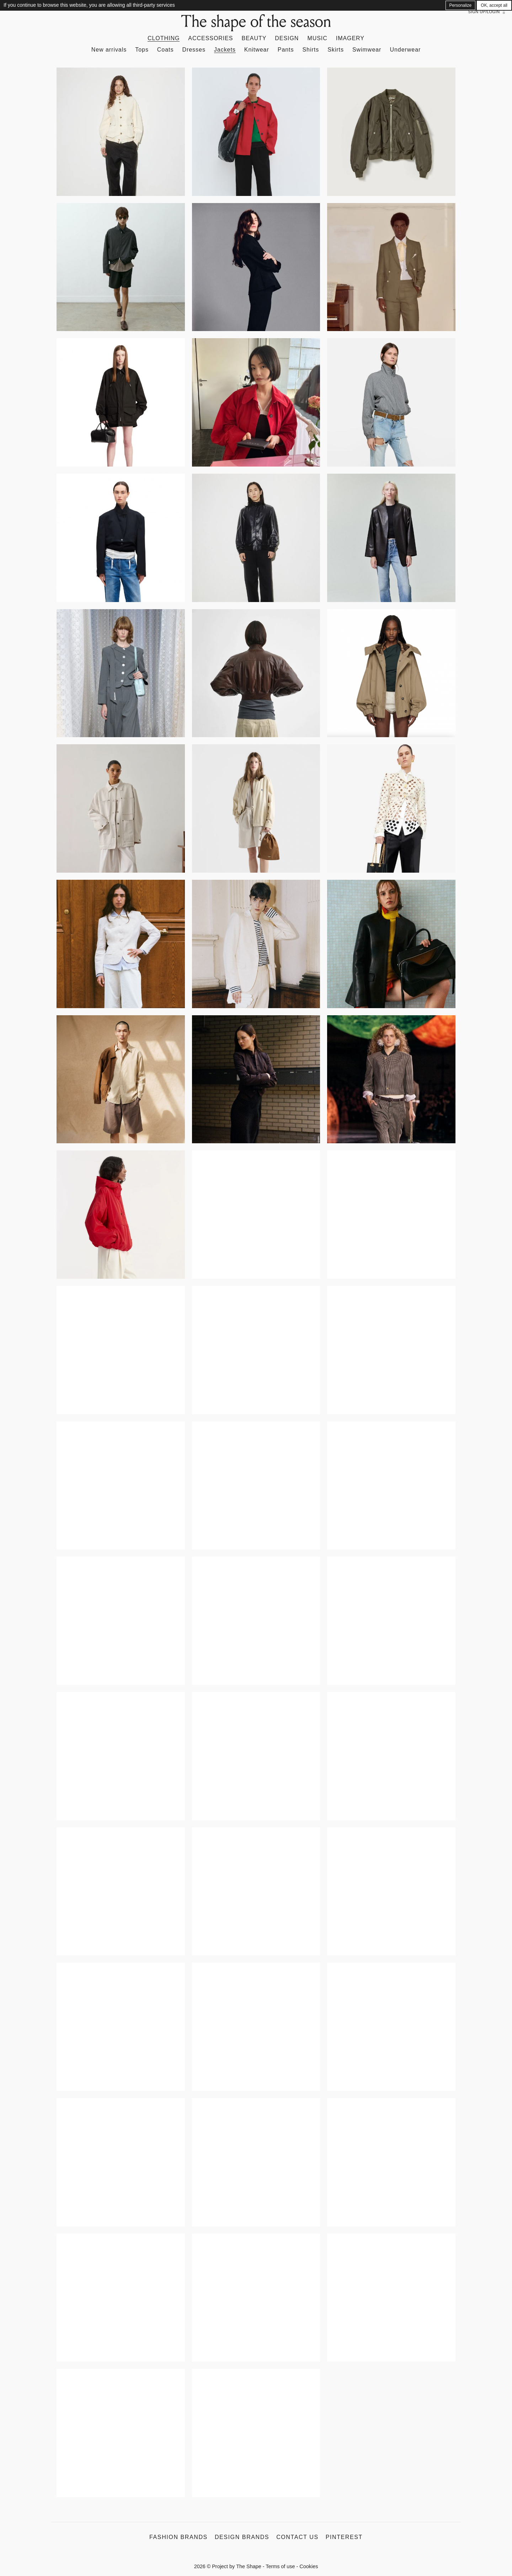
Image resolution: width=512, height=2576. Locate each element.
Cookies (308, 2566)
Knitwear (256, 50)
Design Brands (242, 2537)
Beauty (254, 38)
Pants (286, 50)
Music (317, 38)
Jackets (225, 50)
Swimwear (366, 50)
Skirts (335, 50)
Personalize (460, 5)
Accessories (210, 38)
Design (287, 38)
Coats (165, 50)
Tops (142, 50)
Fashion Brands (178, 2537)
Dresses (193, 50)
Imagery (350, 38)
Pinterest (344, 2537)
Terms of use (280, 2566)
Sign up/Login (484, 12)
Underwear (405, 50)
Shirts (310, 50)
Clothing (164, 38)
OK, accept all (494, 5)
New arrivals (109, 50)
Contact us (297, 2537)
